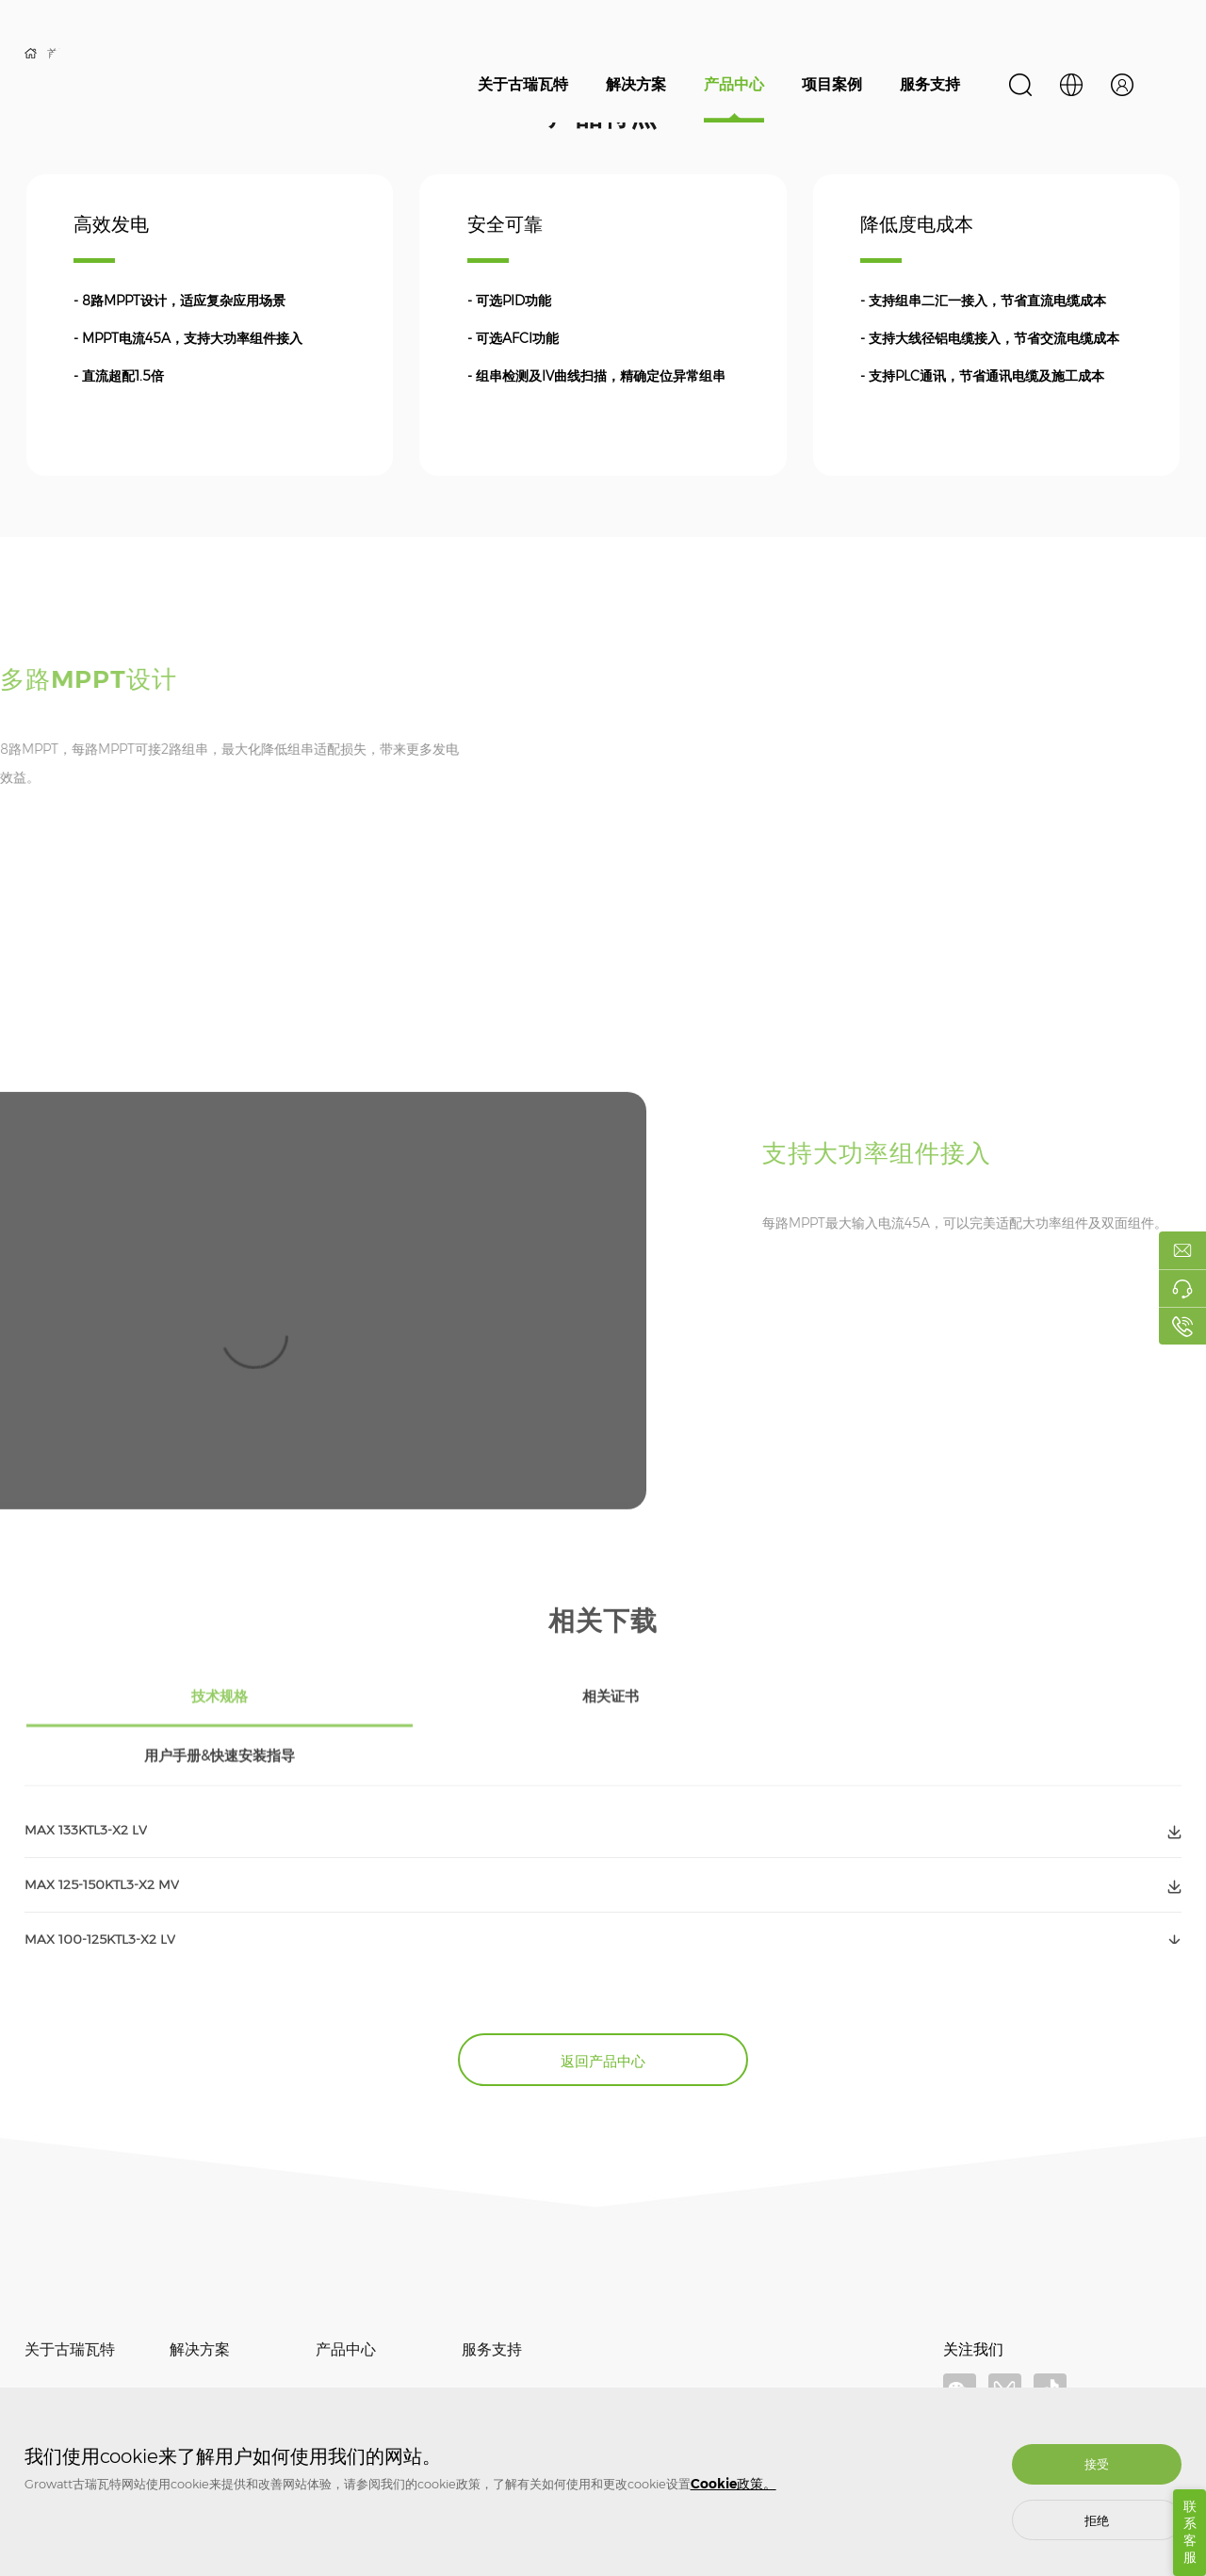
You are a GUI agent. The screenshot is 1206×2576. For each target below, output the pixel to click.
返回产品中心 (603, 2005)
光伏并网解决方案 (215, 2345)
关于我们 (47, 2345)
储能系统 (338, 2373)
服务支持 (930, 84)
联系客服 (1190, 2532)
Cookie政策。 (733, 2483)
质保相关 (484, 2345)
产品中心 (734, 84)
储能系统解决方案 (215, 2373)
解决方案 (636, 84)
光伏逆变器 (344, 2345)
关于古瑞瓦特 (523, 84)
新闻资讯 (47, 2373)
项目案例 (832, 84)
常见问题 (484, 2373)
